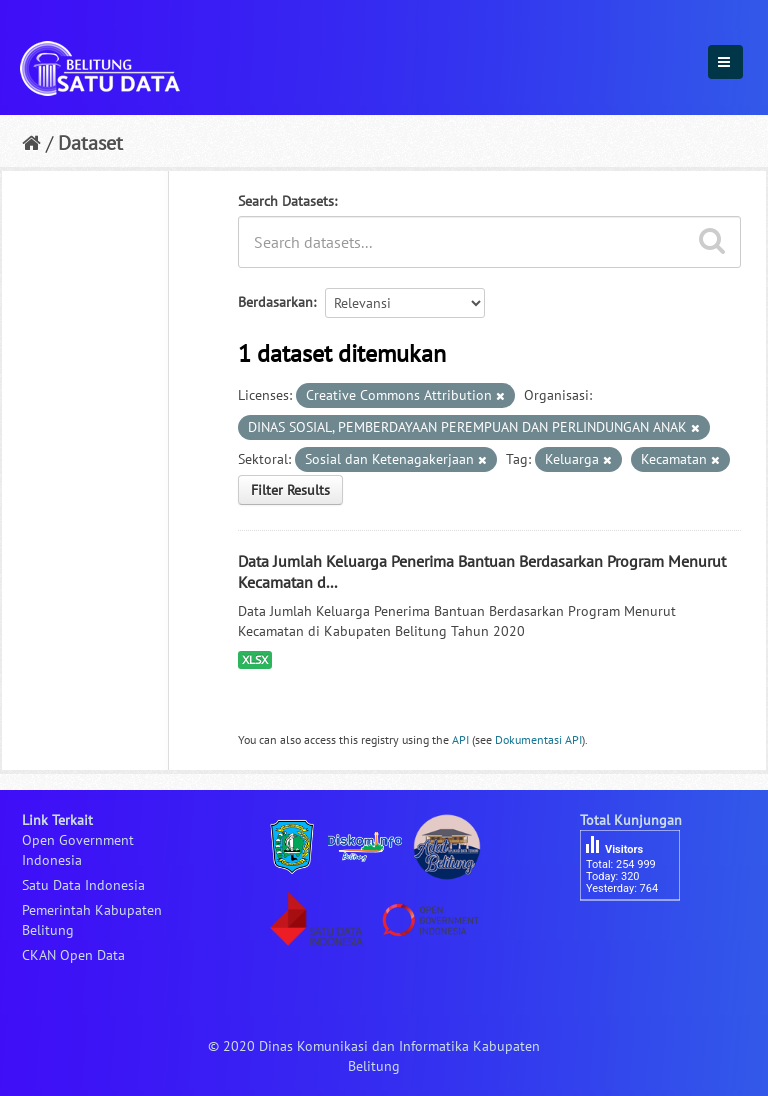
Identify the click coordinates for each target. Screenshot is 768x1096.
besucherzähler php (640, 935)
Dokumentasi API (538, 739)
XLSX (255, 659)
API (460, 739)
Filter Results (290, 490)
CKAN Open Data (73, 955)
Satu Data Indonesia (83, 885)
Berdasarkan (275, 302)
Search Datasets (286, 201)
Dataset (90, 143)
